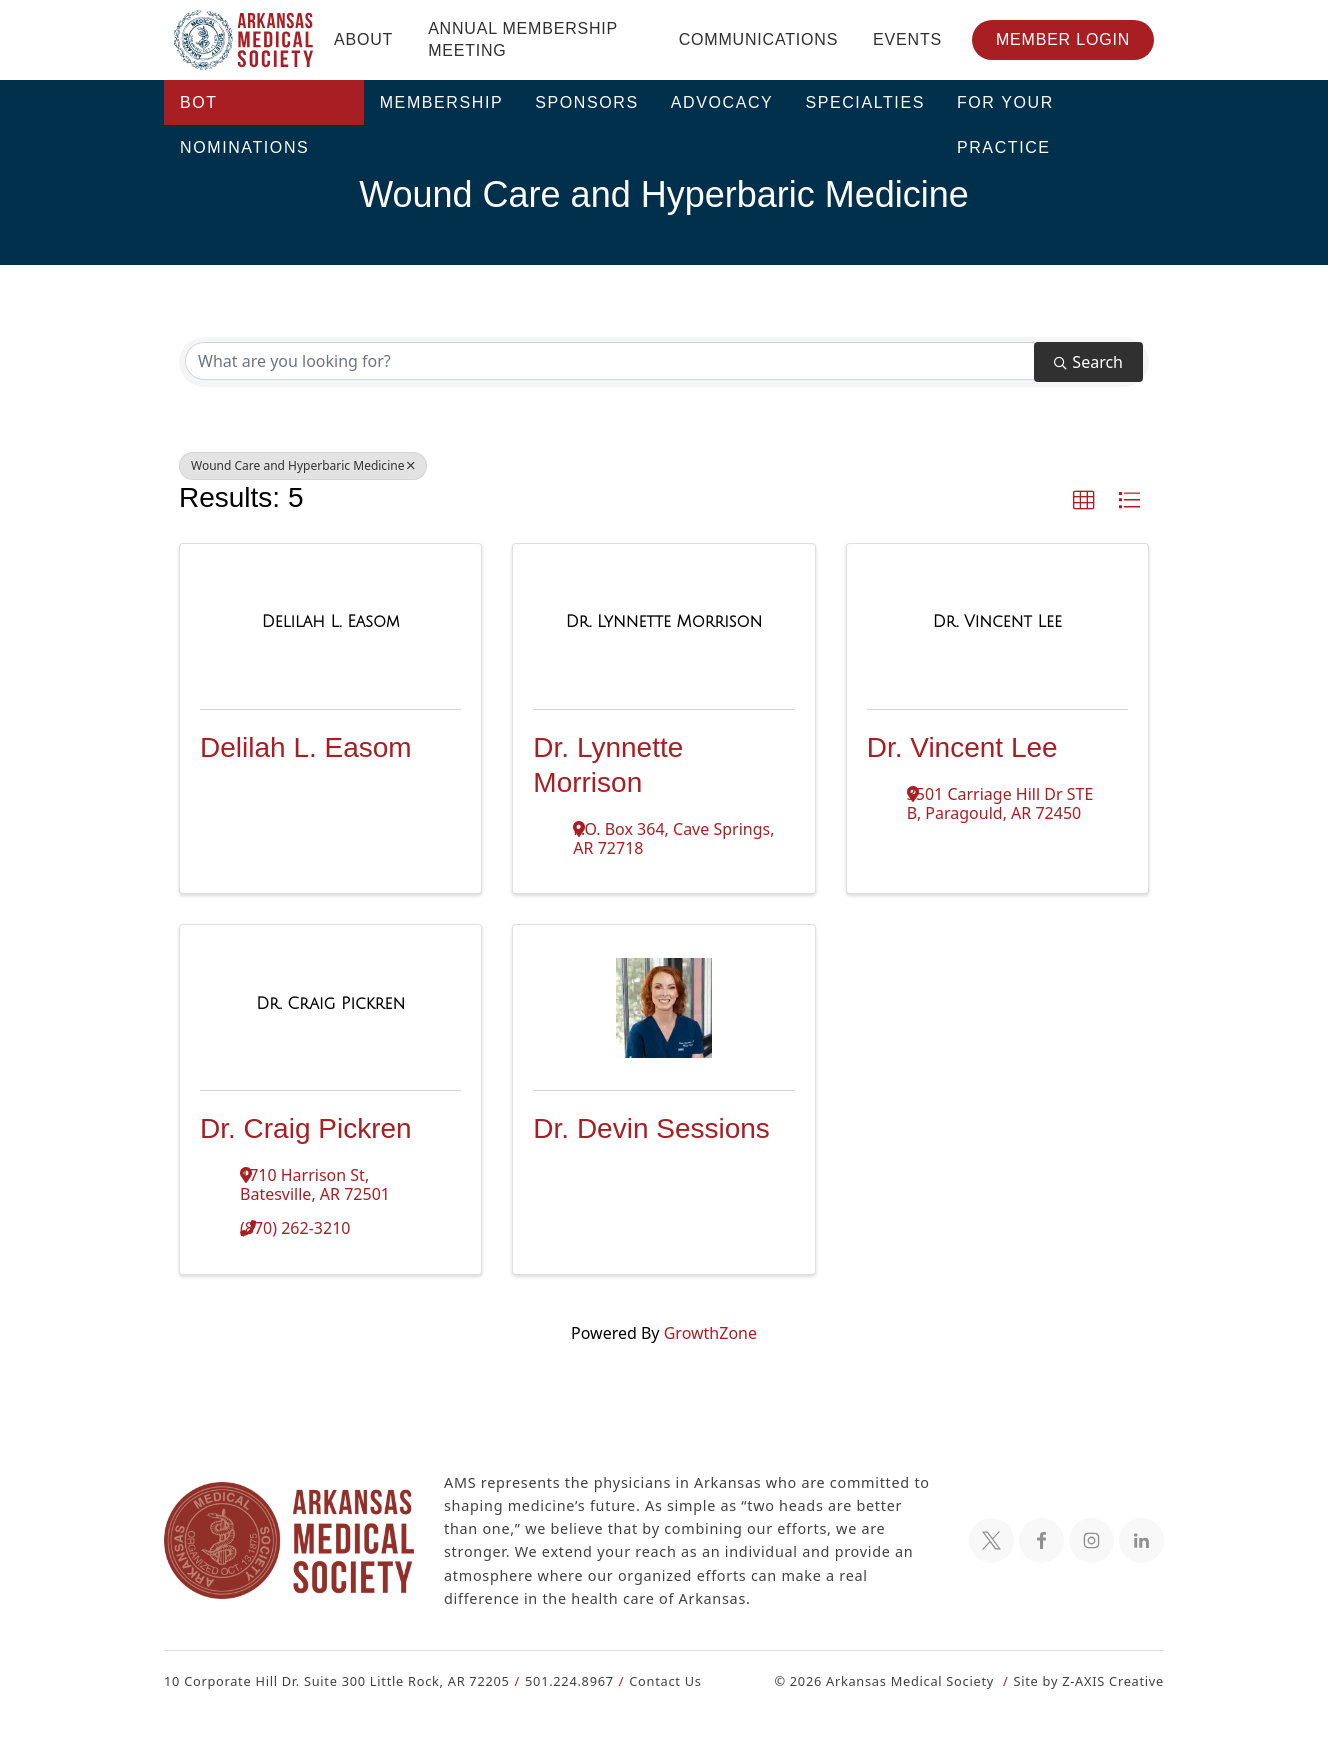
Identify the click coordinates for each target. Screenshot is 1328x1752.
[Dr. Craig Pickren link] (330, 1004)
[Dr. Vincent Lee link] (997, 622)
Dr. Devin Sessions (651, 1128)
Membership (442, 102)
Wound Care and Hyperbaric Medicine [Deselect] (298, 466)
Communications (758, 39)
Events (907, 39)
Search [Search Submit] (1088, 361)
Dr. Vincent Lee (962, 747)
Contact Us (653, 1680)
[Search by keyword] (610, 361)
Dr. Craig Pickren (306, 1128)
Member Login (1063, 39)
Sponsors (587, 102)
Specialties (865, 102)
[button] (1084, 501)
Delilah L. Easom (306, 747)
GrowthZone (709, 1332)
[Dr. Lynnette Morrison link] (664, 622)
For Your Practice (1005, 109)
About (363, 39)
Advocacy (722, 102)
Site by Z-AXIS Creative (1088, 1680)
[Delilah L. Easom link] (331, 622)
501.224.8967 (560, 1680)
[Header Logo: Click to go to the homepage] (244, 40)
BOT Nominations (244, 109)
